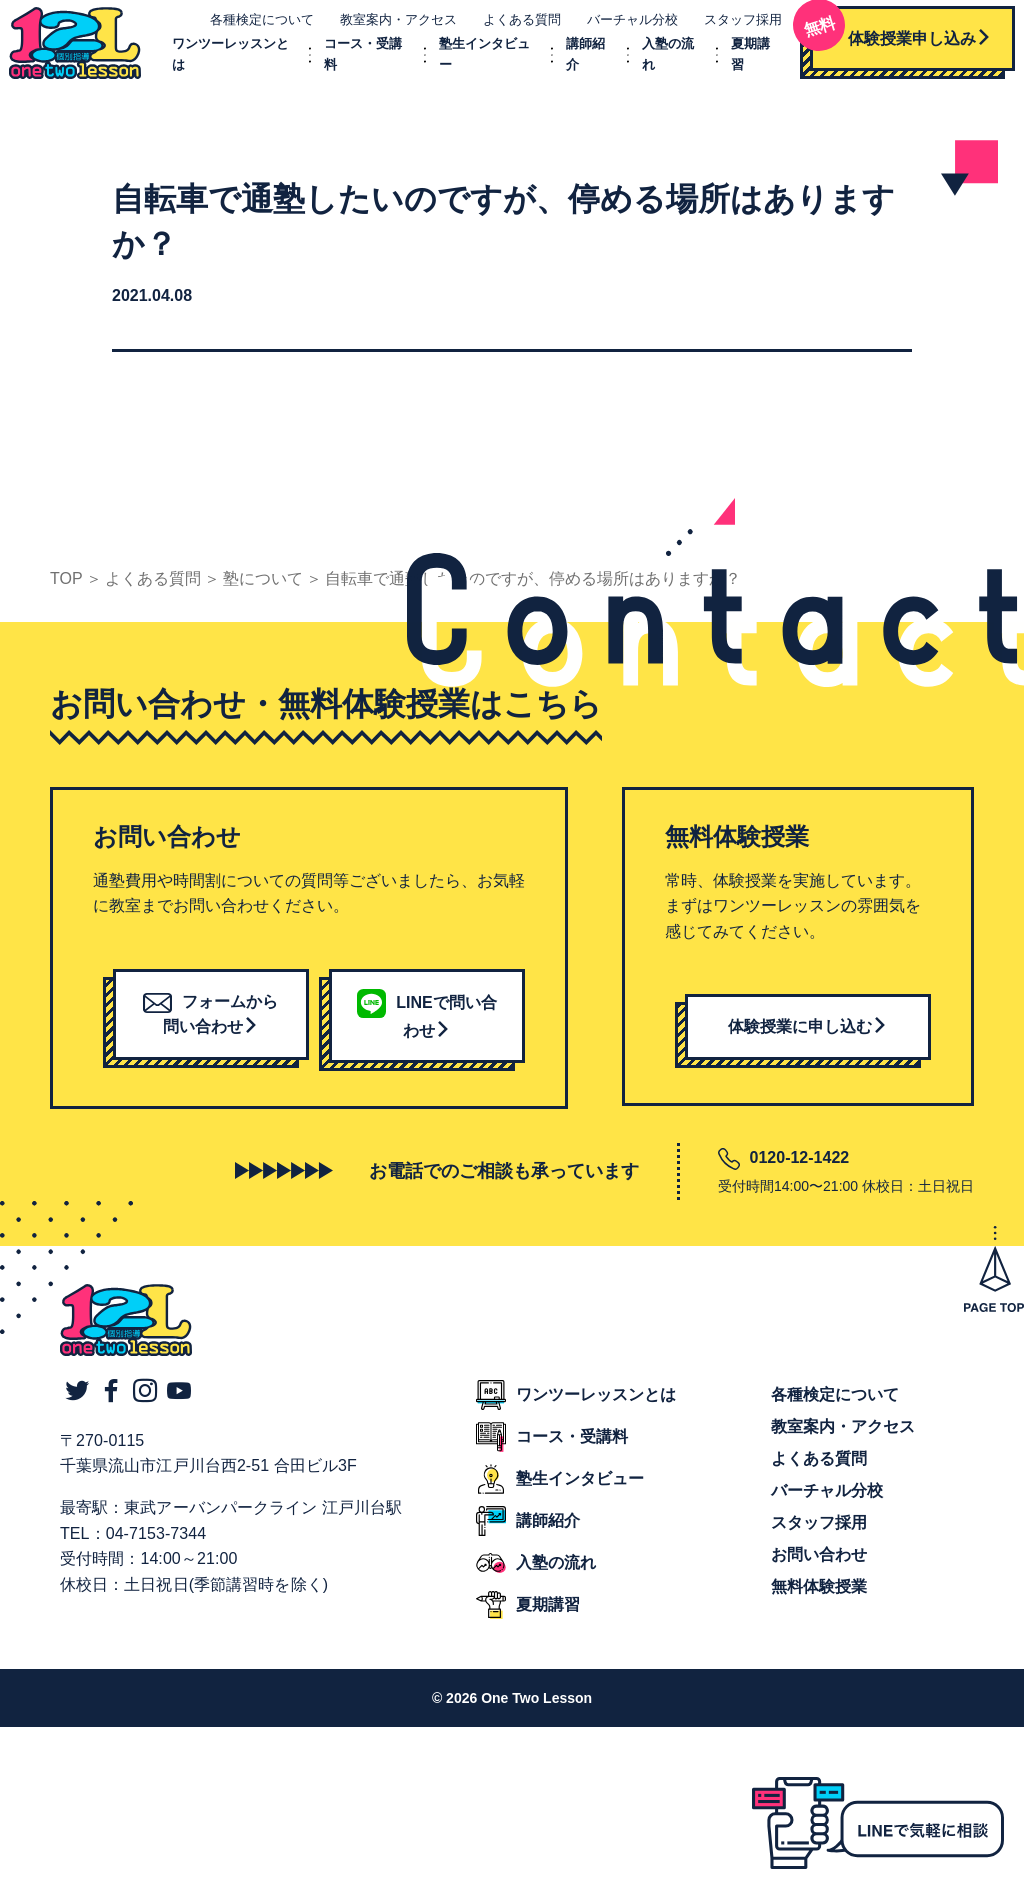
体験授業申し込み (888, 39)
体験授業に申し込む (808, 1043)
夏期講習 (548, 1620)
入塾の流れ (556, 1578)
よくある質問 (509, 27)
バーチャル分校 (619, 27)
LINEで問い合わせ (426, 1032)
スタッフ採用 (730, 27)
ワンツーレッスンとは (596, 1410)
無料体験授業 (819, 1602)
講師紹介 (548, 1536)
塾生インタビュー (580, 1494)
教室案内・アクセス (385, 27)
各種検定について (249, 27)
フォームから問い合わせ (210, 1030)
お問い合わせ (819, 1570)
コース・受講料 (572, 1452)
